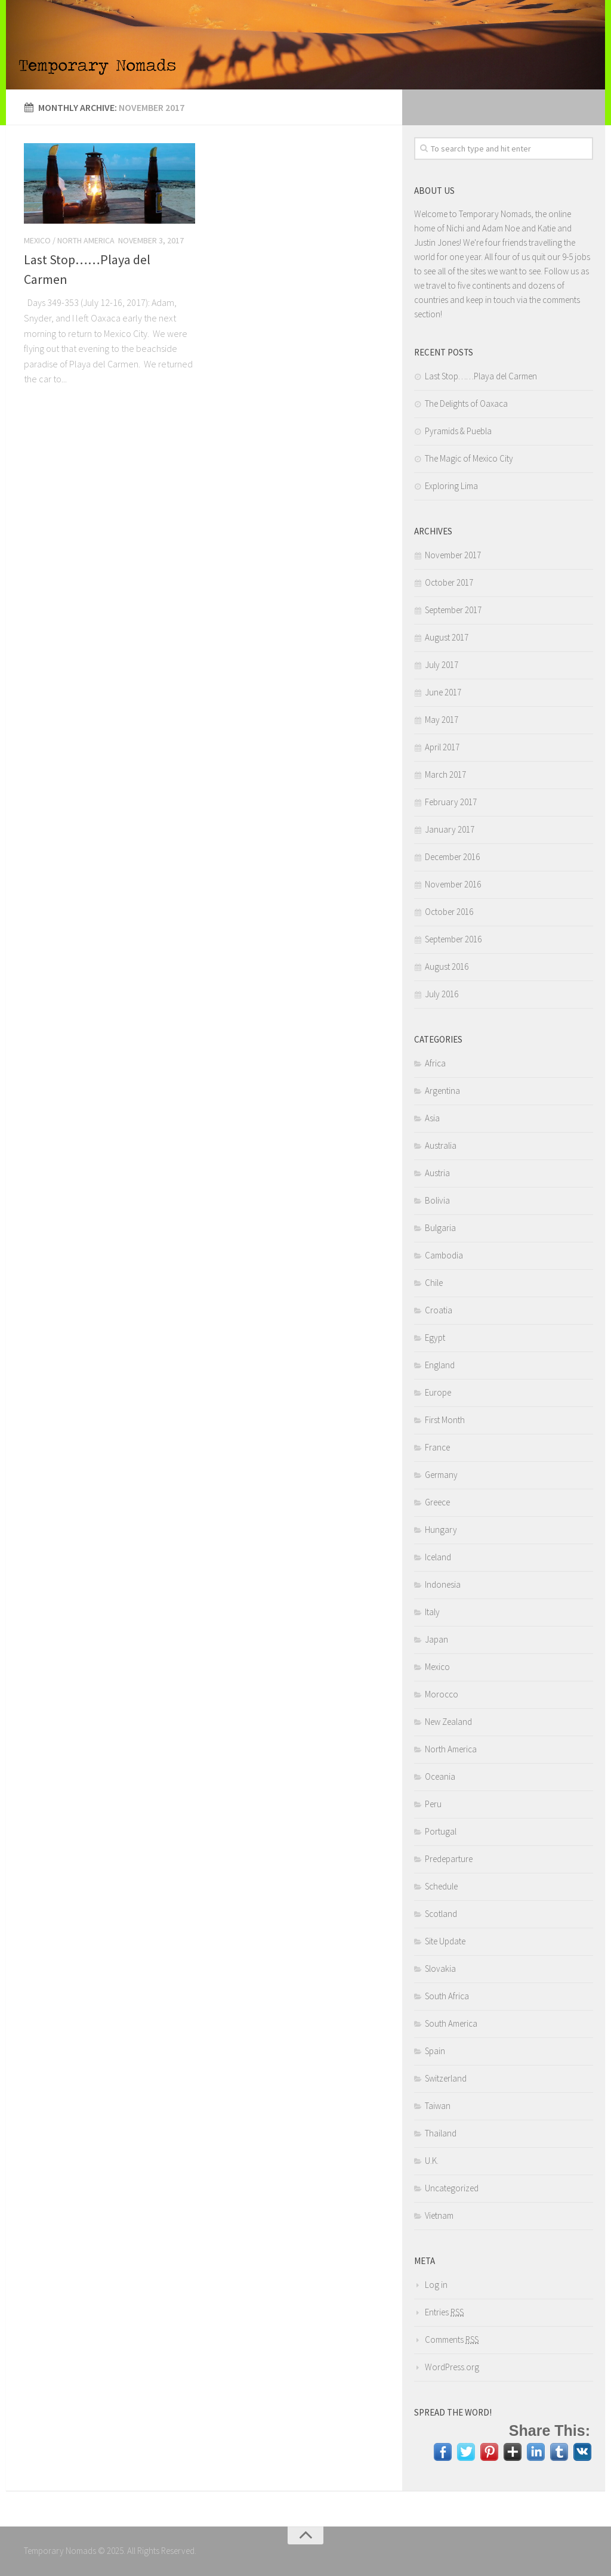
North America (86, 240)
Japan (436, 1639)
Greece (437, 1502)
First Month (445, 1419)
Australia (440, 1145)
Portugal (440, 1831)
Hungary (441, 1529)
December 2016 (452, 856)
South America (451, 2023)
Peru (433, 1804)
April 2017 (442, 747)
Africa (435, 1063)
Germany (441, 1474)
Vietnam (439, 2215)
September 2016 (453, 939)
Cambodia (444, 1255)
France (437, 1447)
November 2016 (453, 884)
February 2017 (451, 802)
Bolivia (437, 1200)
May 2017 (441, 719)
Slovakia (440, 1968)
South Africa (447, 1996)
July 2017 (441, 664)
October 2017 (449, 582)
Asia (432, 1118)
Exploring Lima (451, 485)
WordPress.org (452, 2367)
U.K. (432, 2160)
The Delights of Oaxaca (466, 403)
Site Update (445, 1941)
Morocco (441, 1694)
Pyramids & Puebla (458, 431)
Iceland (438, 1557)
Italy (432, 1612)
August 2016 (446, 966)
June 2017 (443, 692)
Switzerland (446, 2078)
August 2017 (446, 637)
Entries (444, 2312)
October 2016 (449, 911)
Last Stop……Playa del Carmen (481, 376)
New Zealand (448, 1721)
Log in (436, 2284)
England (440, 1365)
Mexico (37, 240)
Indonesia (443, 1584)
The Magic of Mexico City (469, 458)
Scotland (441, 1913)
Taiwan (437, 2105)
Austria (437, 1173)
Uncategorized (452, 2188)
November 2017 (453, 555)
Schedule (441, 1886)
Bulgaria (440, 1227)
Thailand (440, 2133)
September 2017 (453, 610)
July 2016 (441, 994)
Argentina (442, 1090)
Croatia (438, 1310)
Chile (434, 1282)
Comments (452, 2339)
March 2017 (445, 774)
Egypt (435, 1337)
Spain (435, 2051)
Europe (438, 1392)
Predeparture (449, 1858)
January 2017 (449, 829)
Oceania (440, 1776)
